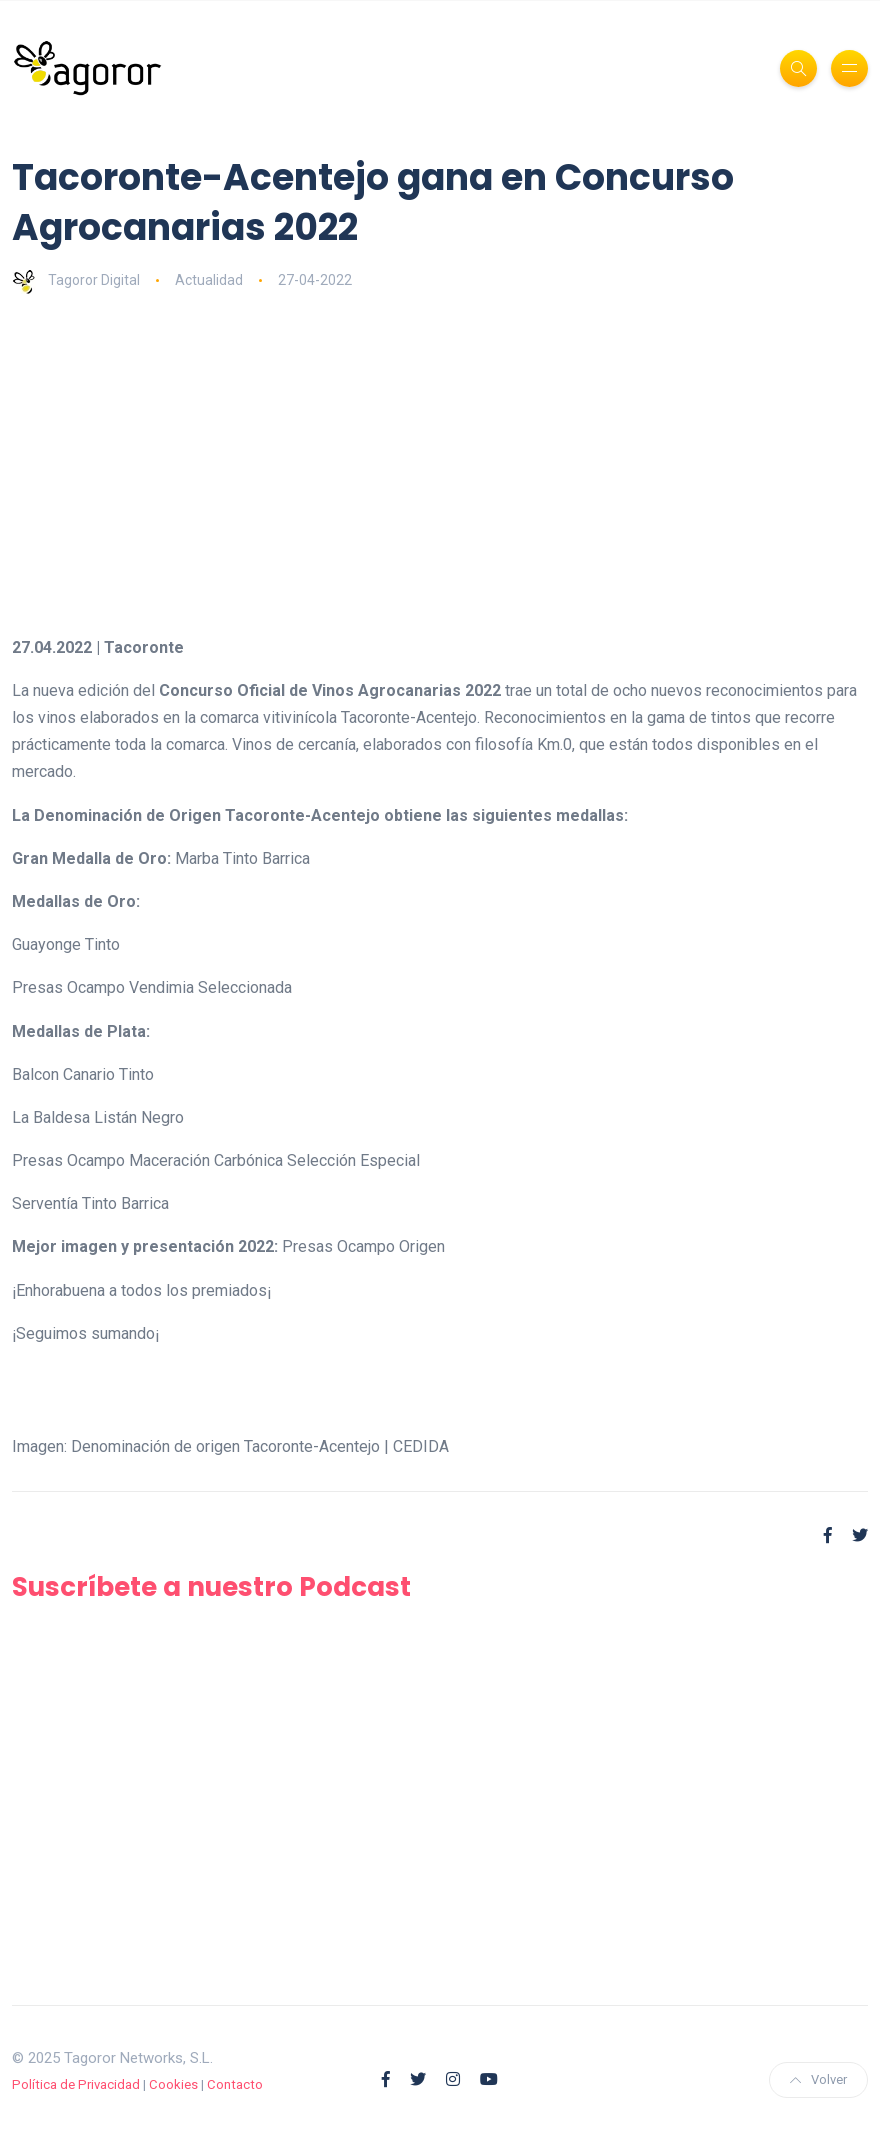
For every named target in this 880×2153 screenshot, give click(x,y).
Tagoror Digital (76, 280)
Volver (818, 2079)
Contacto (235, 2084)
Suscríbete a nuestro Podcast (211, 1587)
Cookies (173, 2084)
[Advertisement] (440, 464)
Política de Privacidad (76, 2084)
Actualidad (209, 280)
